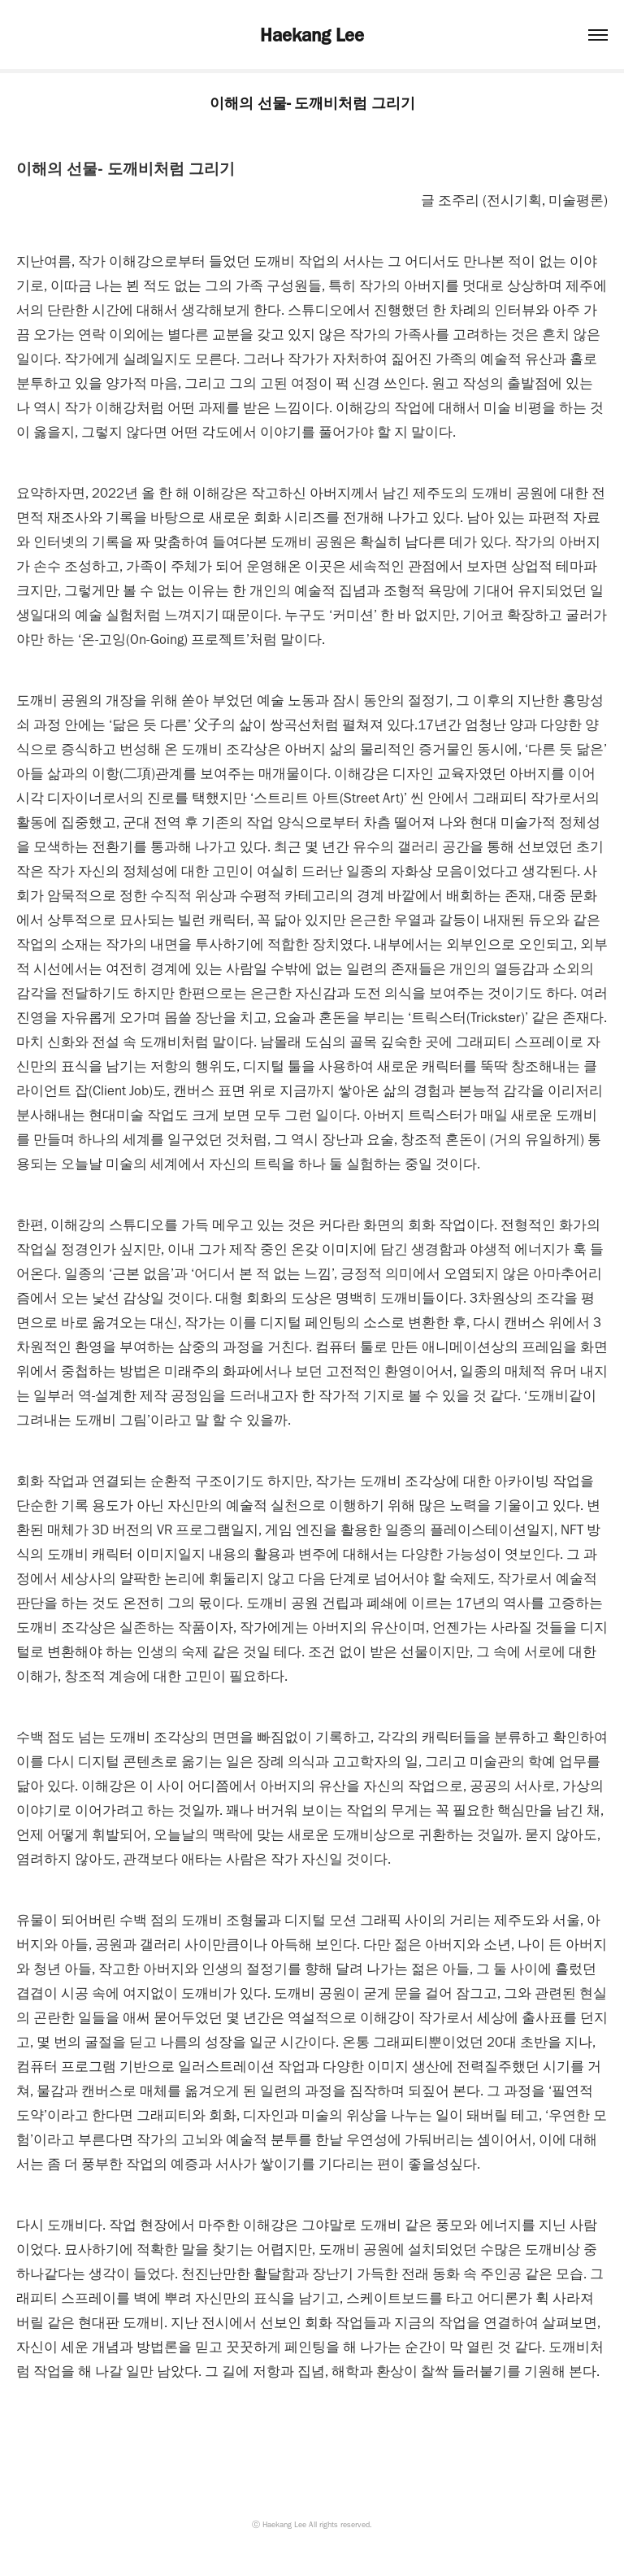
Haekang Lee (312, 35)
